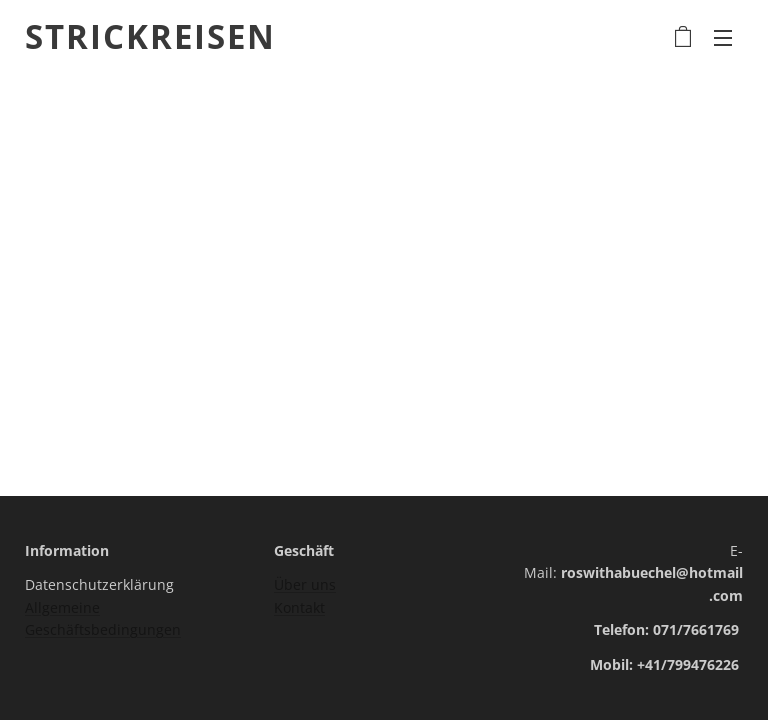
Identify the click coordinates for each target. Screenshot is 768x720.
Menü (723, 38)
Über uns (305, 584)
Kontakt (299, 607)
